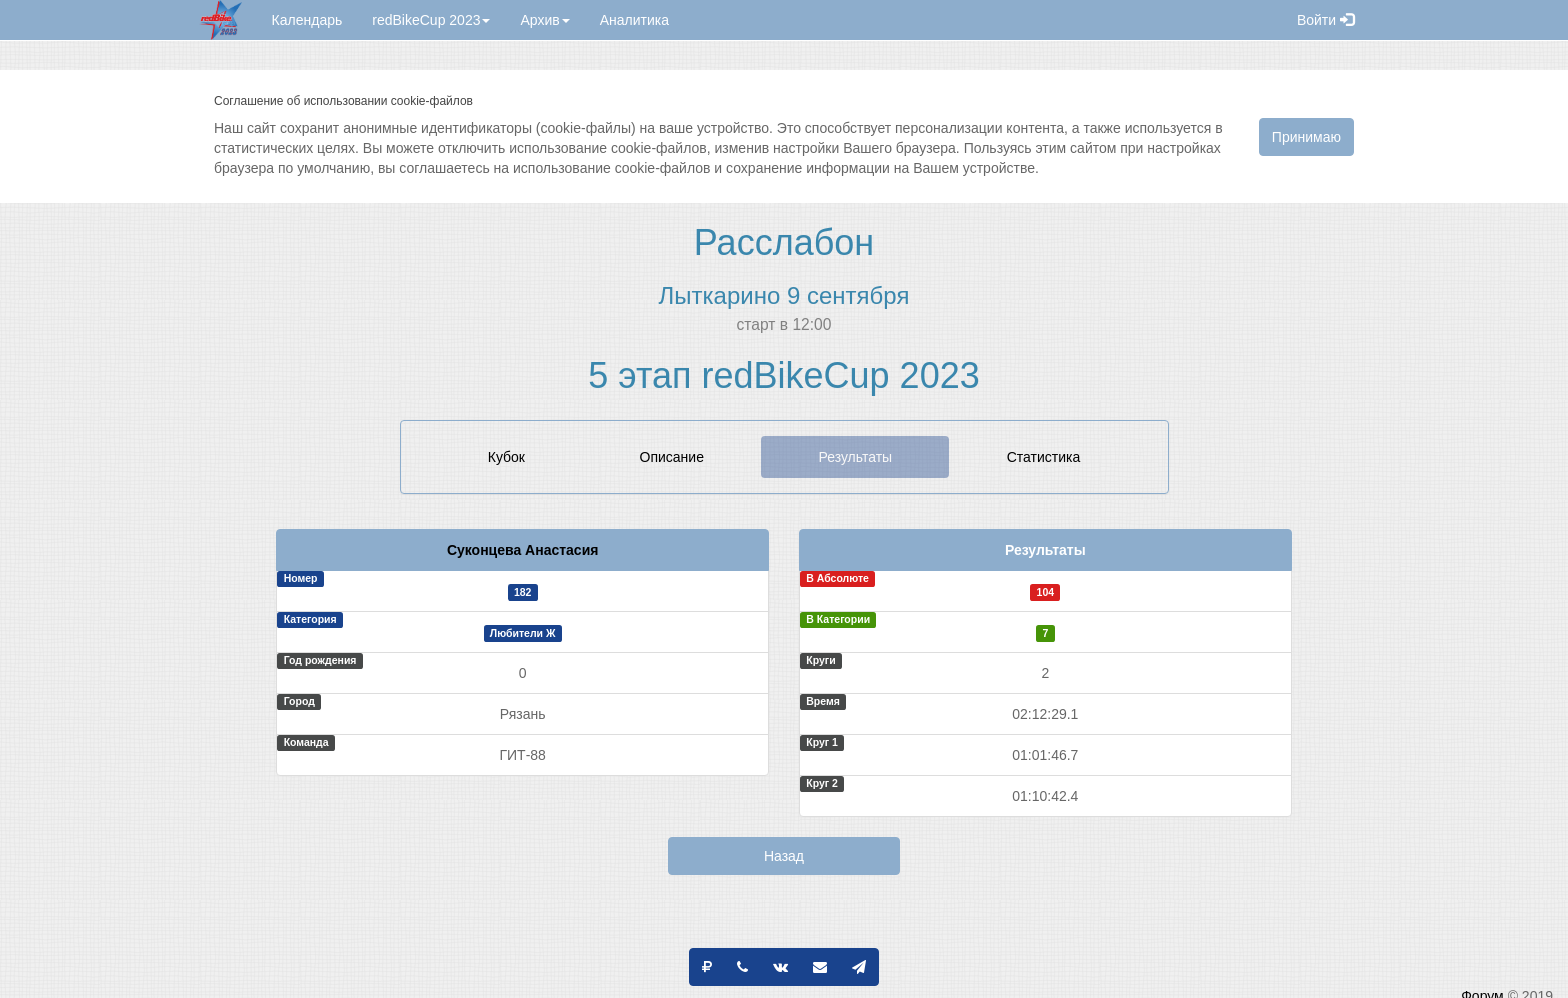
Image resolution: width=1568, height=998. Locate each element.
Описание (672, 457)
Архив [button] (544, 20)
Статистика (1044, 457)
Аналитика (634, 20)
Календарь (307, 20)
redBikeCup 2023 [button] (431, 20)
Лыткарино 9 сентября (784, 295)
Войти (1325, 20)
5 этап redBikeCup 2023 (783, 375)
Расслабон (784, 242)
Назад (784, 856)
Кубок (506, 457)
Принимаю (1306, 137)
